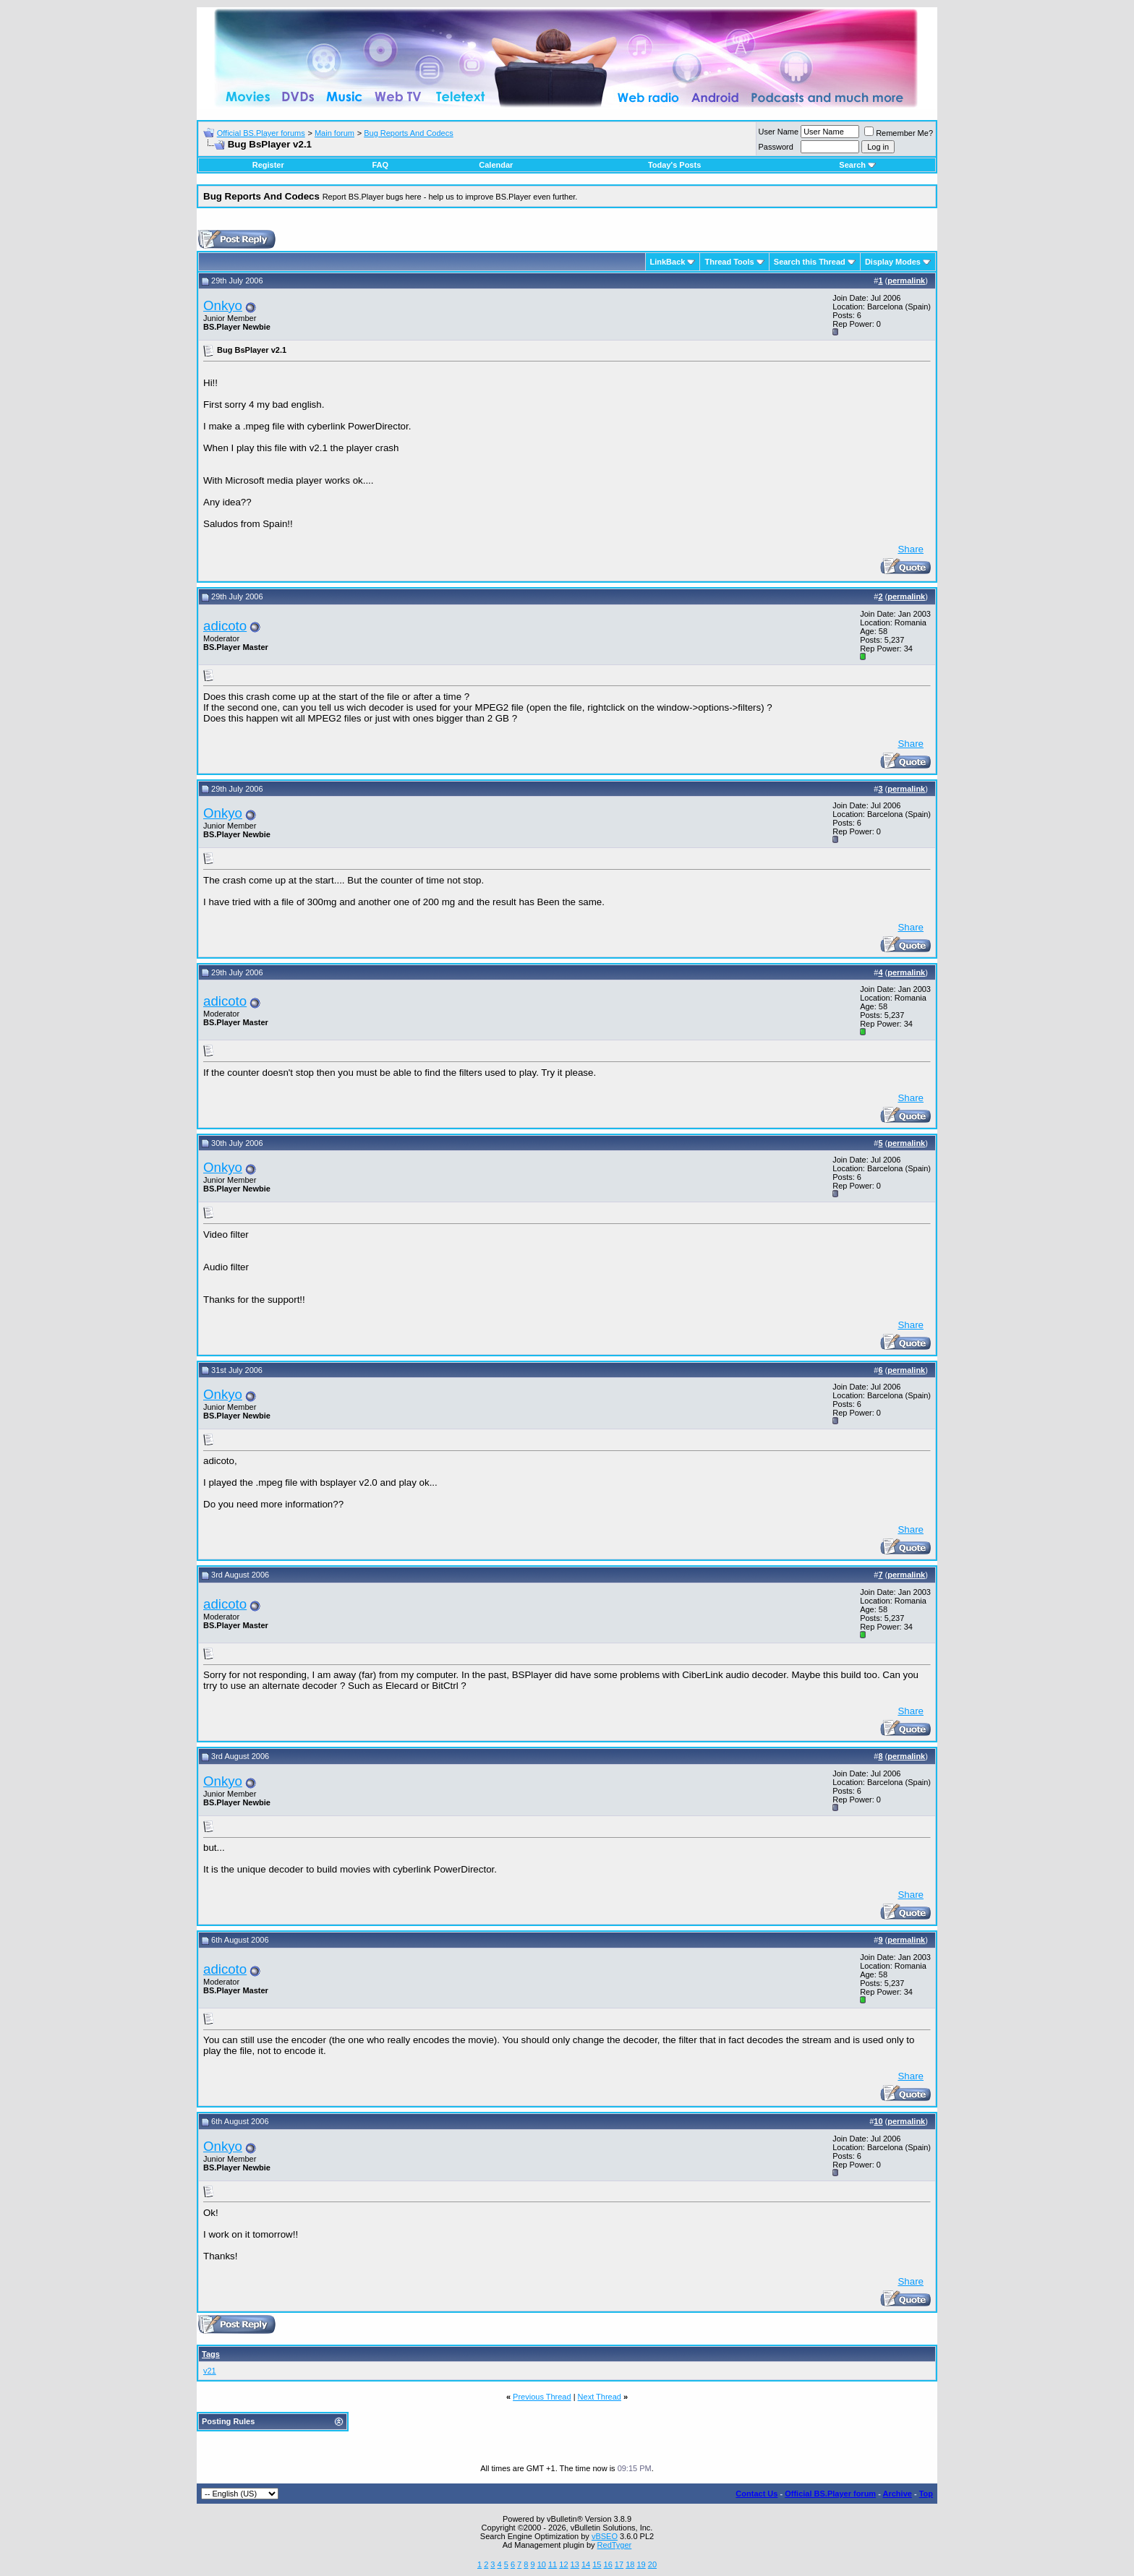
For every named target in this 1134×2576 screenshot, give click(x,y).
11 (552, 2564)
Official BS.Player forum (830, 2493)
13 (575, 2564)
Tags (211, 2354)
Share (911, 549)
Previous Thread (542, 2396)
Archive (897, 2493)
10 (541, 2564)
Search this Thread (809, 261)
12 (563, 2564)
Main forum (334, 133)
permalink (906, 280)
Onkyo (222, 305)
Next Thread (599, 2396)
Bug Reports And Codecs (408, 133)
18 (630, 2564)
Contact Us (756, 2493)
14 (585, 2564)
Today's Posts (674, 165)
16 (608, 2564)
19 (640, 2564)
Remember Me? (898, 133)
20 (652, 2564)
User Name (779, 131)
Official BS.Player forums (261, 133)
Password (776, 146)
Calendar (496, 165)
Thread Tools (729, 261)
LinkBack (668, 261)
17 (619, 2564)
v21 (209, 2370)
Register (268, 165)
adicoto (225, 625)
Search (857, 165)
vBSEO (605, 2536)
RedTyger (614, 2545)
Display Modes (893, 261)
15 (596, 2564)
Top (926, 2493)
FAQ (380, 165)
